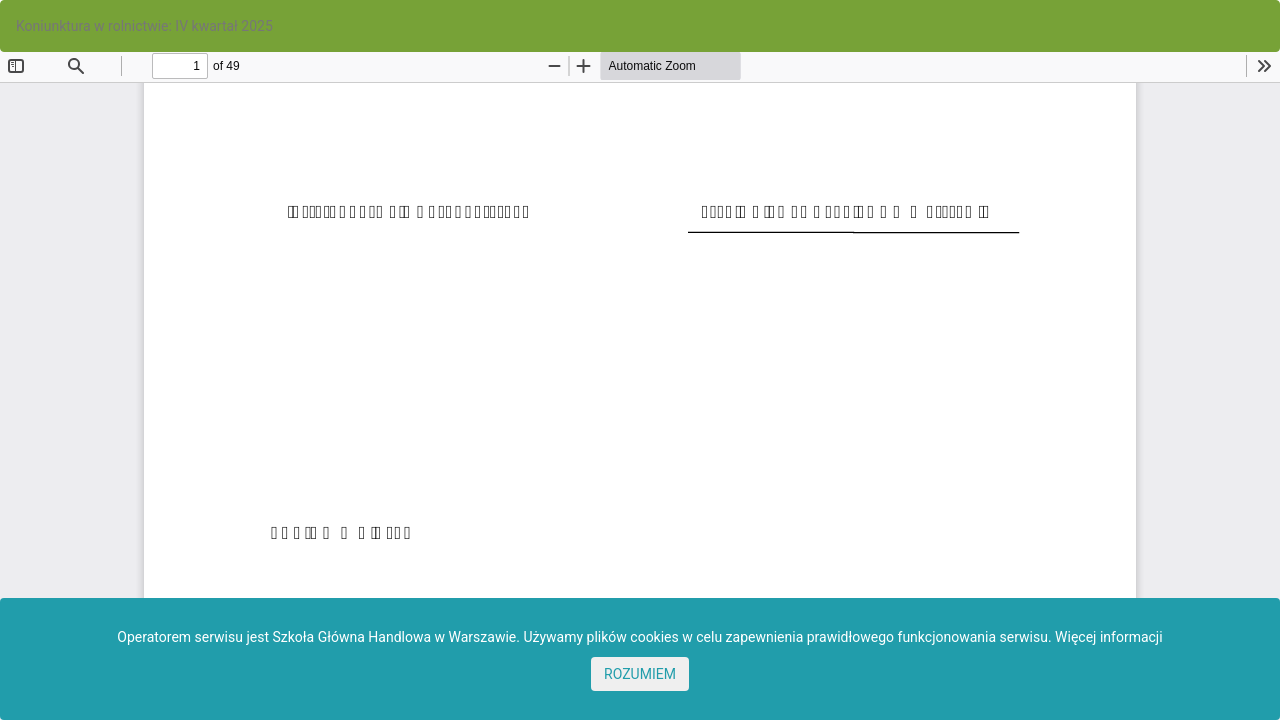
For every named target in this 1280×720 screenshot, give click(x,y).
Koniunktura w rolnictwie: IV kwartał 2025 (144, 26)
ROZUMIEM (640, 674)
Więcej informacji (1109, 637)
